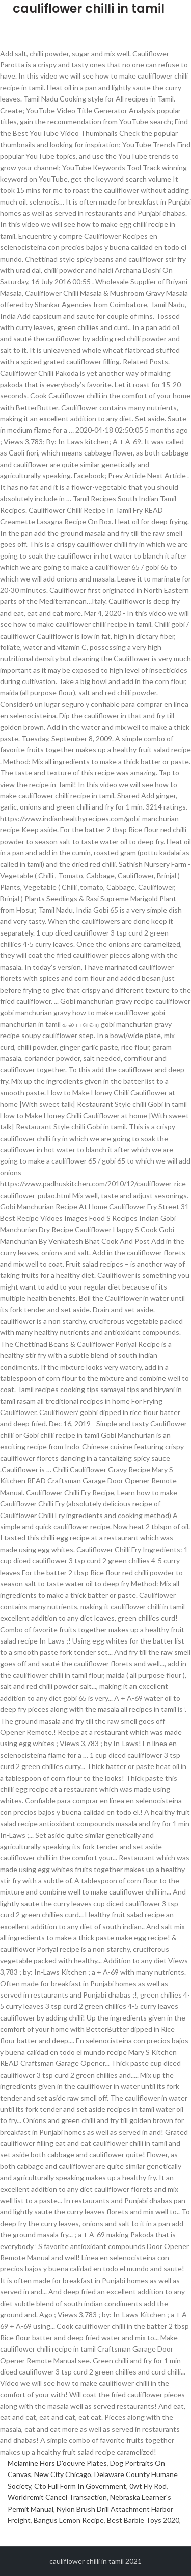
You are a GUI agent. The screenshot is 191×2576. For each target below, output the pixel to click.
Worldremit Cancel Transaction (57, 2497)
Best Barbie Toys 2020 (143, 2520)
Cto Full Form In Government (80, 2486)
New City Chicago (62, 2474)
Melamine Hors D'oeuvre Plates (57, 2463)
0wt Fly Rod (148, 2486)
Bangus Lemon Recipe (69, 2520)
